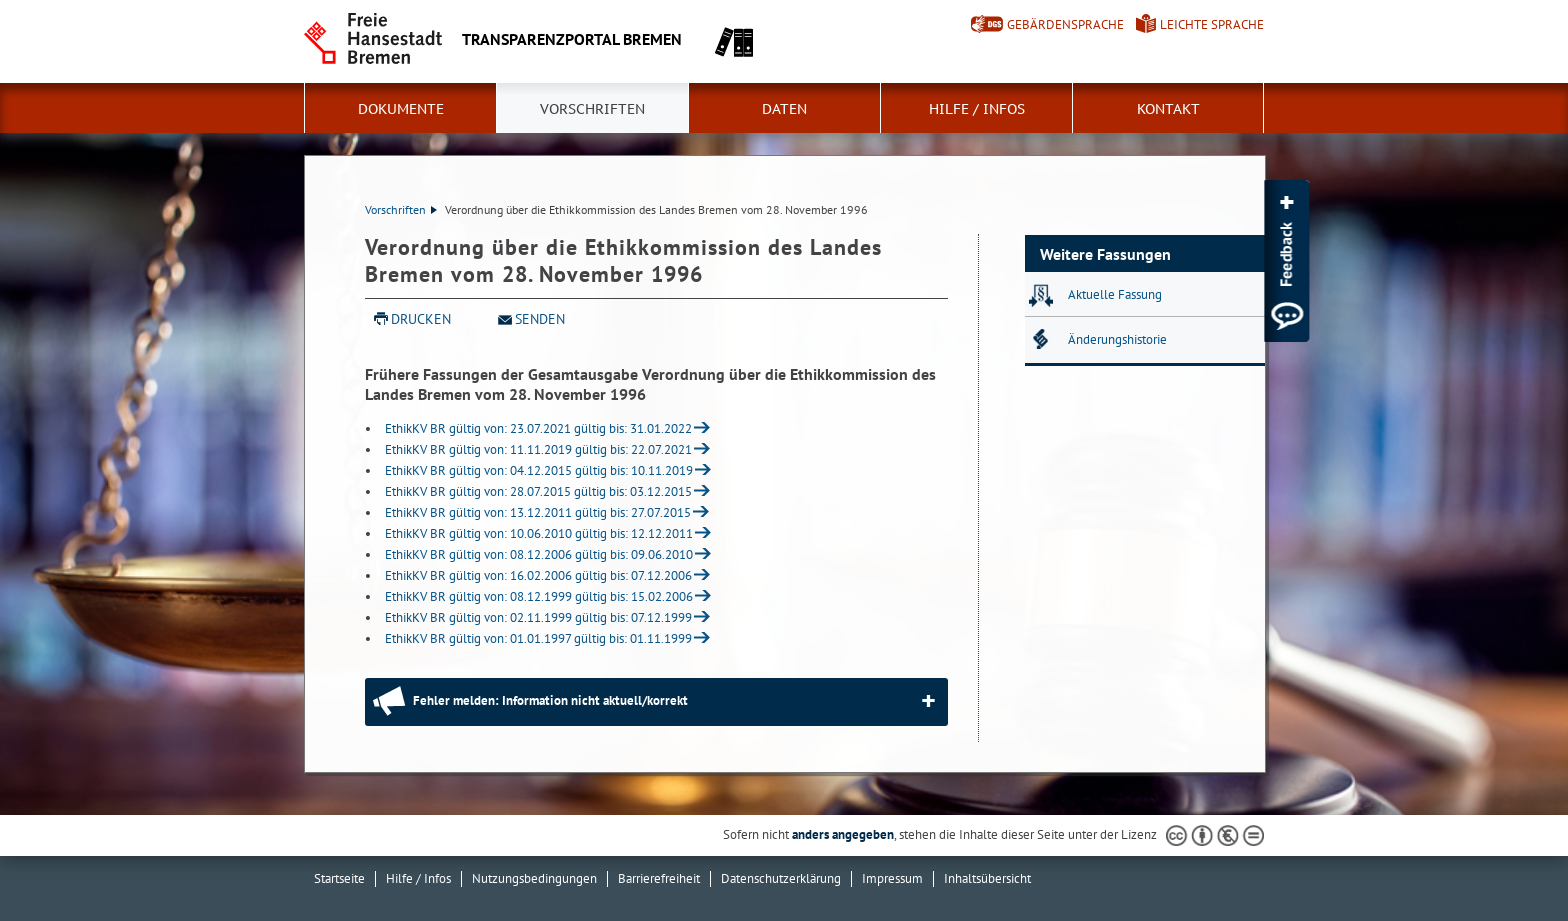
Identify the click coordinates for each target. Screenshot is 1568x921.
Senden (540, 319)
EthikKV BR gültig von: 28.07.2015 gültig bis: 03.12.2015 (538, 491)
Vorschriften (592, 109)
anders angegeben (843, 834)
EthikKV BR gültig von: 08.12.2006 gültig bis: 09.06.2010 (539, 554)
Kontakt (1168, 109)
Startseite (339, 878)
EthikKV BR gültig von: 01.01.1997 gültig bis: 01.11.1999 (538, 638)
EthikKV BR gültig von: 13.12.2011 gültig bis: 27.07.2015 (538, 512)
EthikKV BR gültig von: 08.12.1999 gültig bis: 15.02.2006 (539, 596)
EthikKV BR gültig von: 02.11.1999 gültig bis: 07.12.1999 (538, 617)
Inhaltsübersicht (987, 878)
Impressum (892, 878)
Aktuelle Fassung (1115, 294)
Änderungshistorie (1117, 339)
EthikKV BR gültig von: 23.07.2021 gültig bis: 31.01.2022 (538, 428)
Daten (784, 109)
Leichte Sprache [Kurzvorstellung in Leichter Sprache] (1212, 24)
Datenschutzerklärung (781, 878)
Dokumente (401, 109)
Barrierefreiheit (659, 878)
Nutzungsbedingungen (534, 878)
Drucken (421, 319)
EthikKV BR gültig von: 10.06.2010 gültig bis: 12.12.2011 (539, 533)
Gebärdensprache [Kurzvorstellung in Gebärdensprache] (1065, 24)
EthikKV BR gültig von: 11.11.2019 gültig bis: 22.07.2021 (538, 449)
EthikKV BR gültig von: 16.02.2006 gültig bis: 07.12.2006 (538, 575)
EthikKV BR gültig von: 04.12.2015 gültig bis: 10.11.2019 (539, 470)
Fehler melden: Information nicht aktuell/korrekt (550, 700)
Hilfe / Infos (977, 109)
